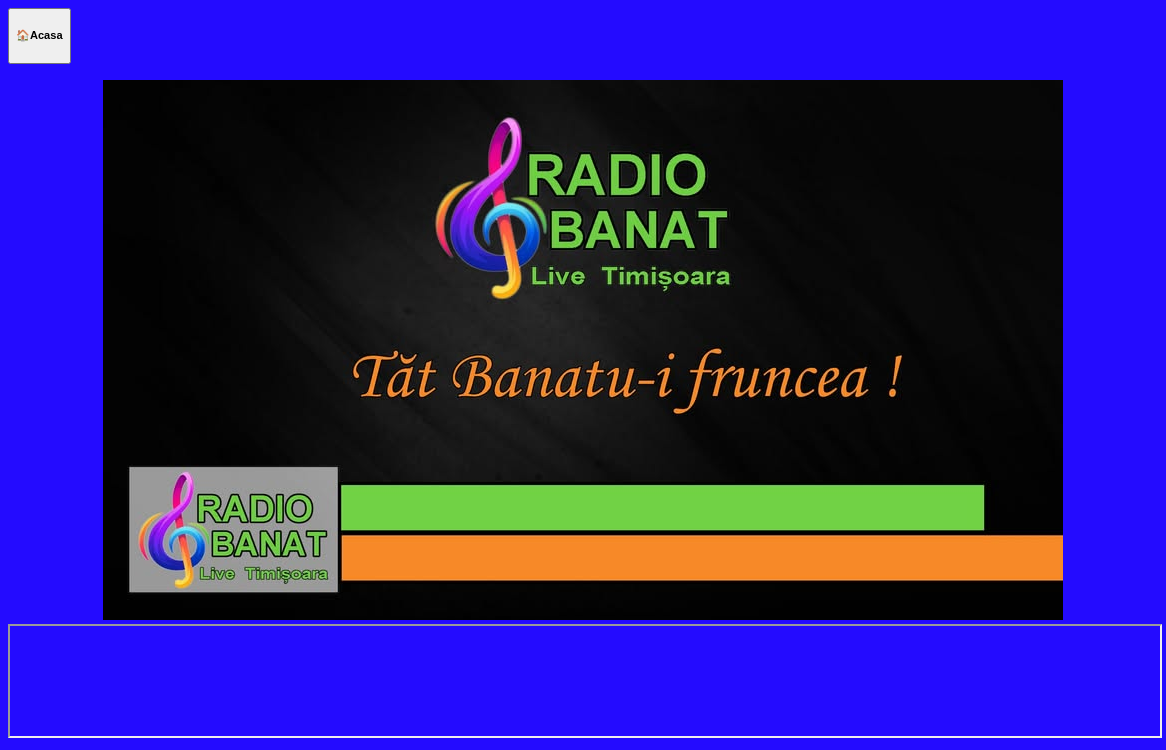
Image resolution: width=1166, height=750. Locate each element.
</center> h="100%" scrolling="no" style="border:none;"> (585, 681)
